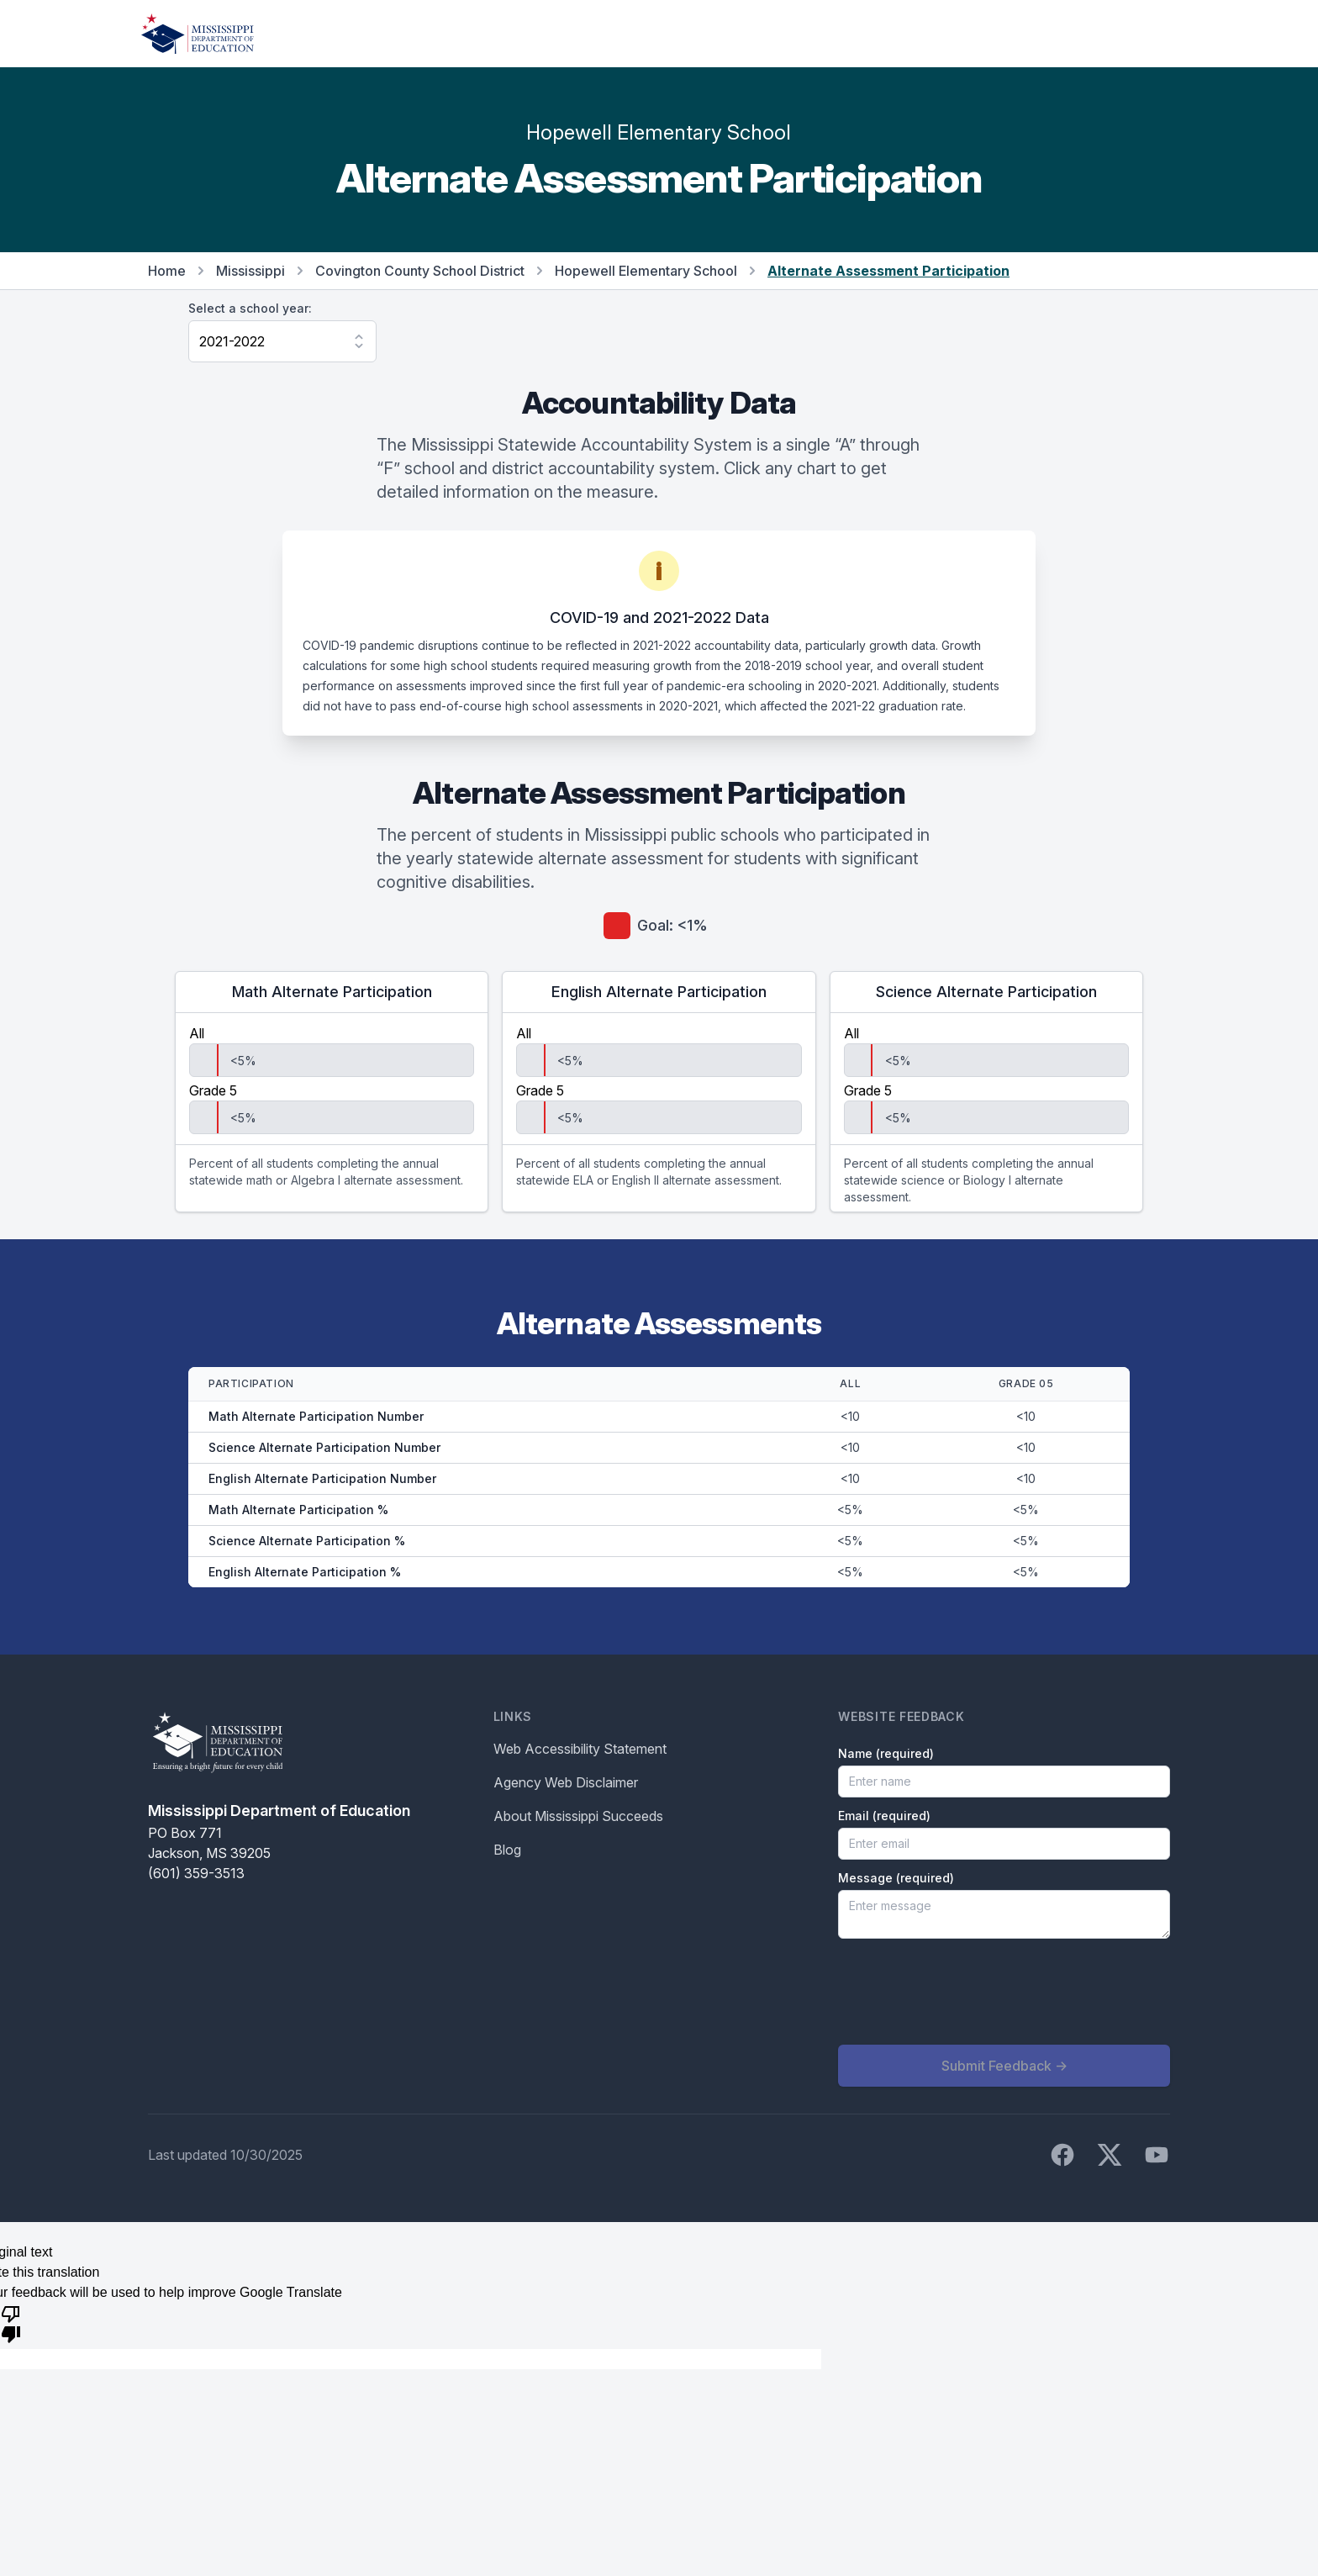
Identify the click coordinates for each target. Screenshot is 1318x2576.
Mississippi (250, 270)
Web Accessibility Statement (580, 1748)
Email (884, 1815)
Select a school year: (250, 308)
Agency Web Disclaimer (565, 1782)
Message (896, 1878)
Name (886, 1753)
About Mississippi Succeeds (578, 1816)
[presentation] (966, 1991)
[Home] (197, 33)
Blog (507, 1849)
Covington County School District (420, 270)
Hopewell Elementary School (646, 270)
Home (167, 270)
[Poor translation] (11, 2323)
